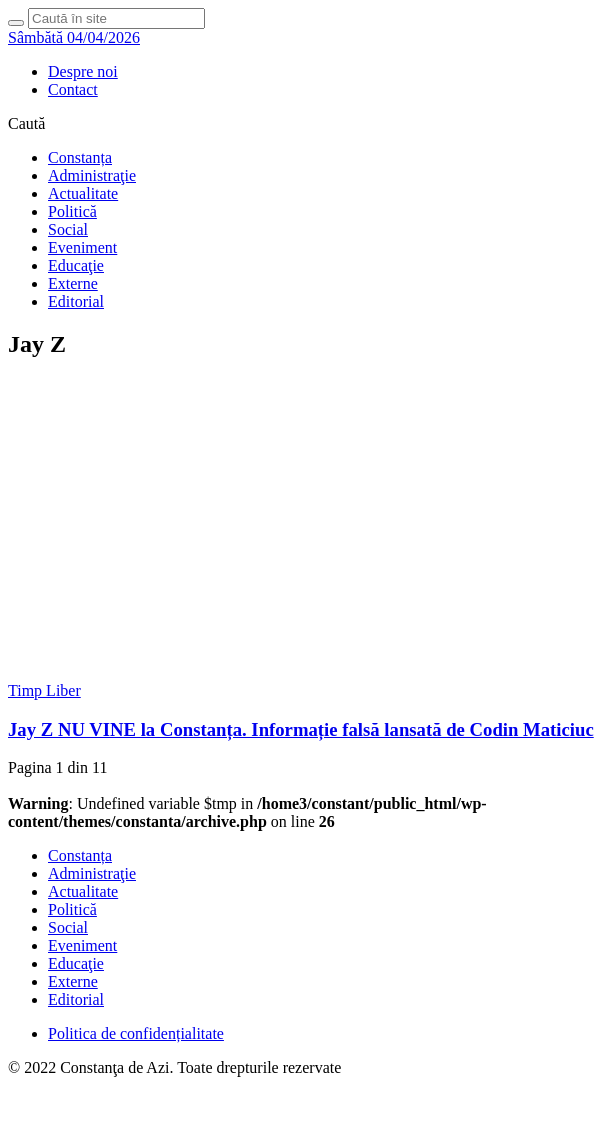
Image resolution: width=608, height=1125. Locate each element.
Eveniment (82, 247)
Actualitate (83, 193)
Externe (73, 283)
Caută (26, 123)
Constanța (80, 157)
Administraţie (92, 175)
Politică (72, 211)
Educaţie (76, 265)
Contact (73, 89)
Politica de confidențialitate (136, 1033)
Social (68, 229)
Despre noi (83, 71)
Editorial (76, 301)
